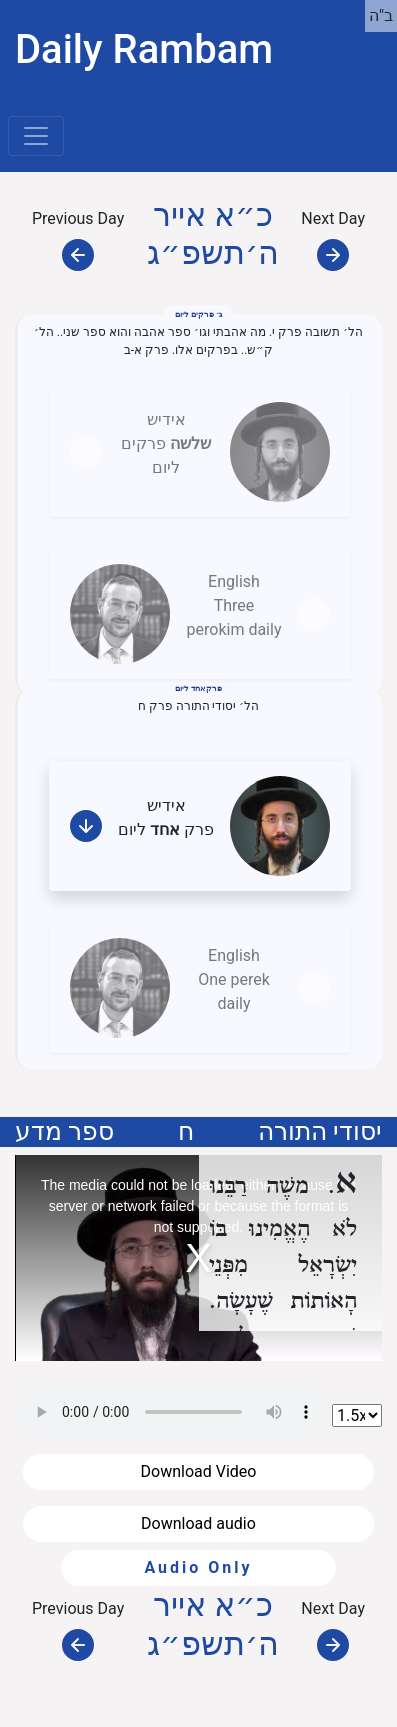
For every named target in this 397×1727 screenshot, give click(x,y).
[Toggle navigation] (36, 136)
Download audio (198, 1523)
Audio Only (198, 1567)
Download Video (199, 1471)
